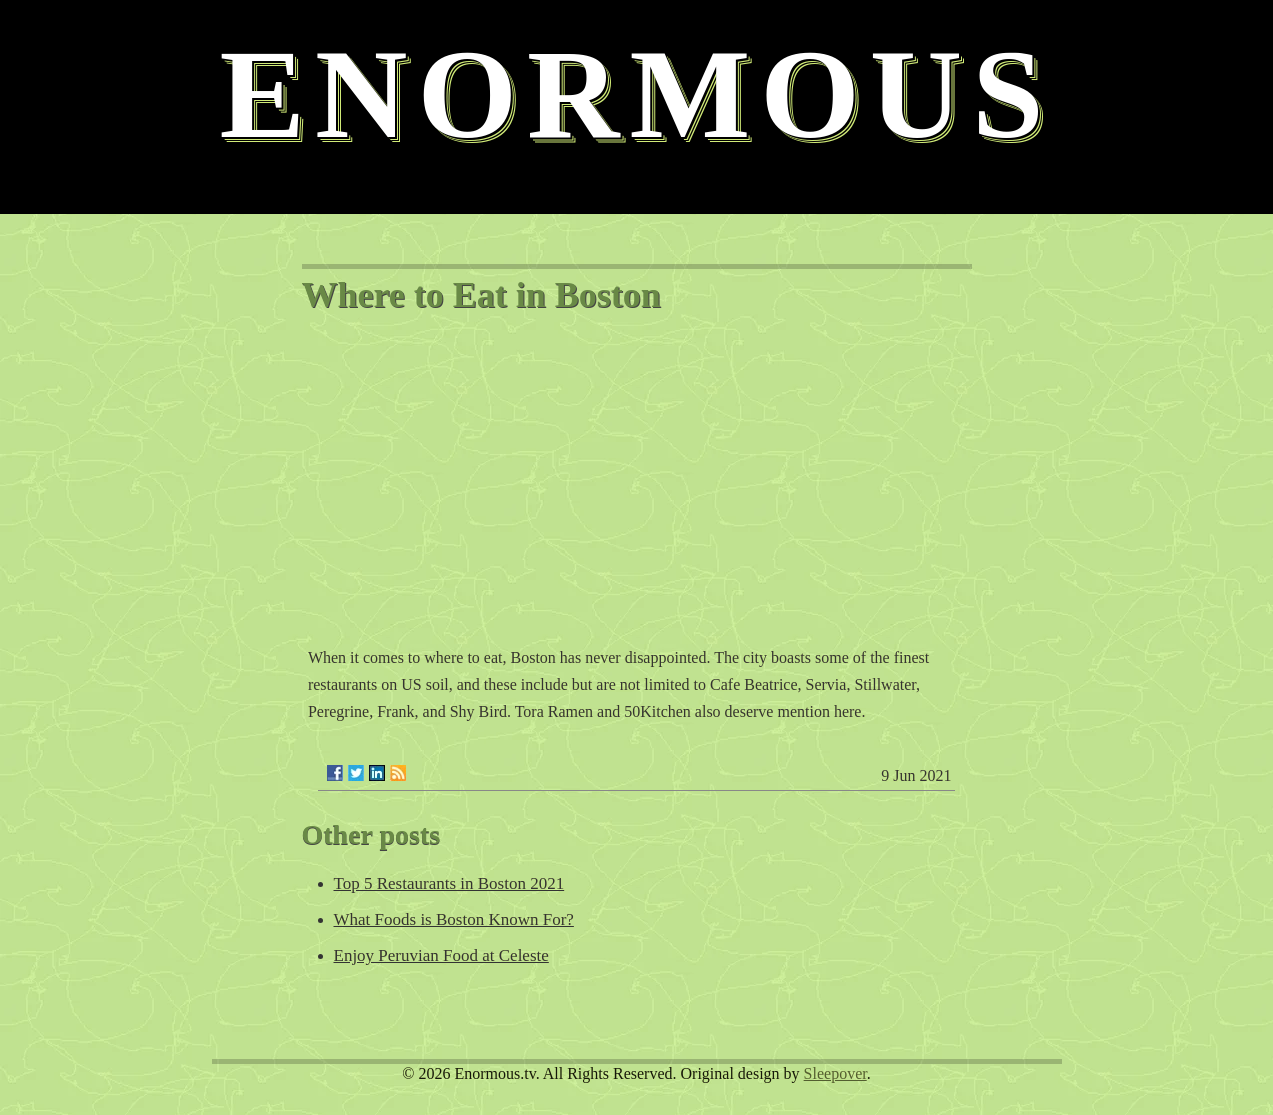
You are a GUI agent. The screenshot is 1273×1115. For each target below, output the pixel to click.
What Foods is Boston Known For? (454, 919)
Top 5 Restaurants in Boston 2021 (449, 883)
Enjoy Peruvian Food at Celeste (441, 955)
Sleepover (835, 1073)
